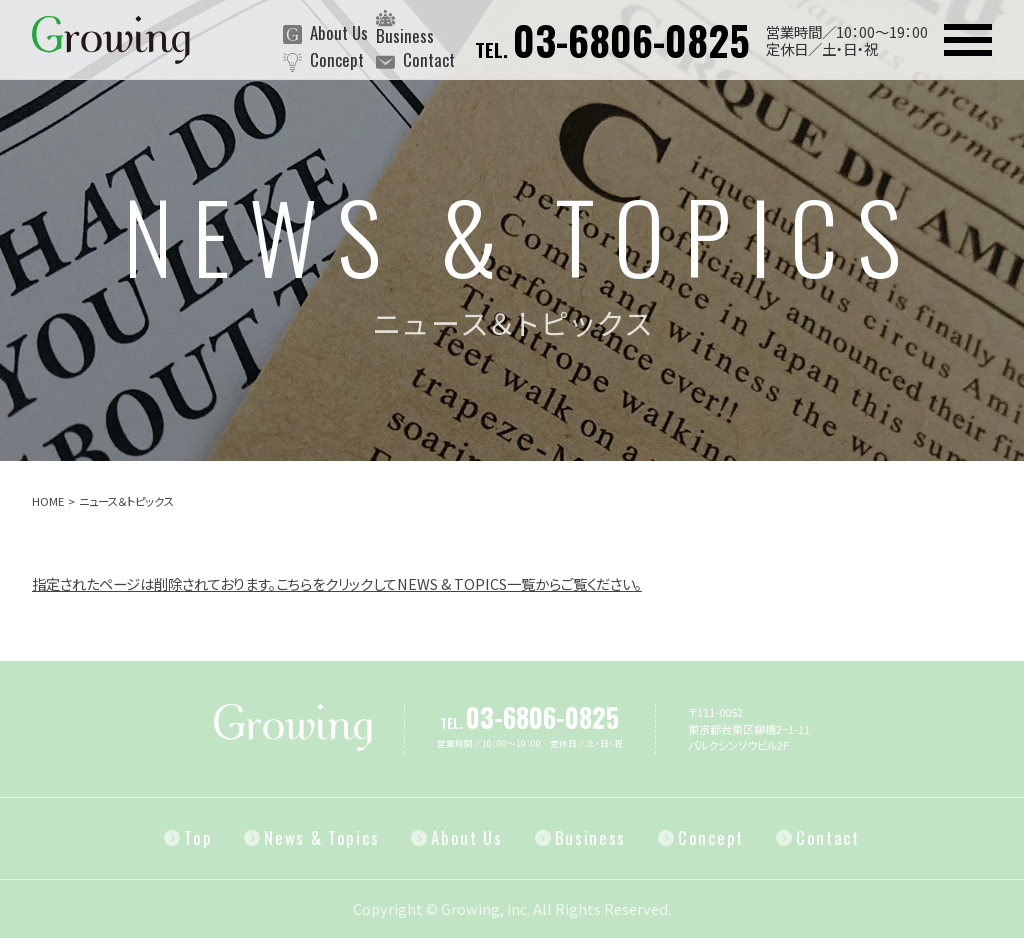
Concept (323, 62)
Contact (415, 62)
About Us (325, 35)
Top (198, 838)
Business (405, 26)
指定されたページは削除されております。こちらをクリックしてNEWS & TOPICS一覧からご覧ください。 (337, 583)
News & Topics (321, 838)
